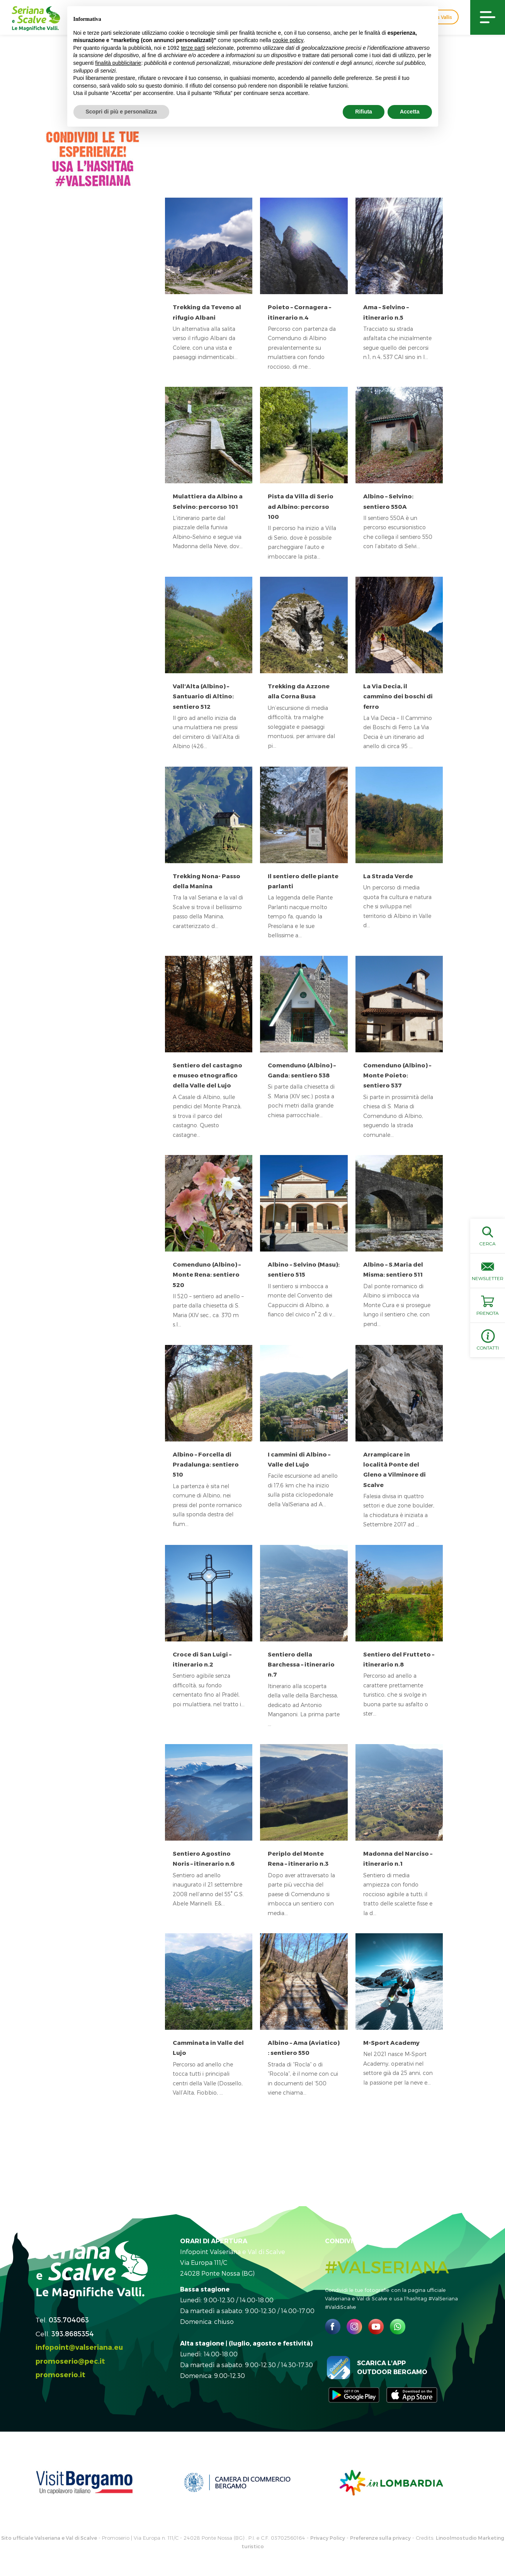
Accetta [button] (410, 111)
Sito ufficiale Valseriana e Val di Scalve (49, 2538)
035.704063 (69, 2319)
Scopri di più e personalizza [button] (121, 111)
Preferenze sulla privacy (380, 2538)
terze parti (193, 48)
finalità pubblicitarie (118, 63)
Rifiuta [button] (363, 111)
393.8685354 (72, 2333)
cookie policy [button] (287, 40)
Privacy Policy (327, 2538)
